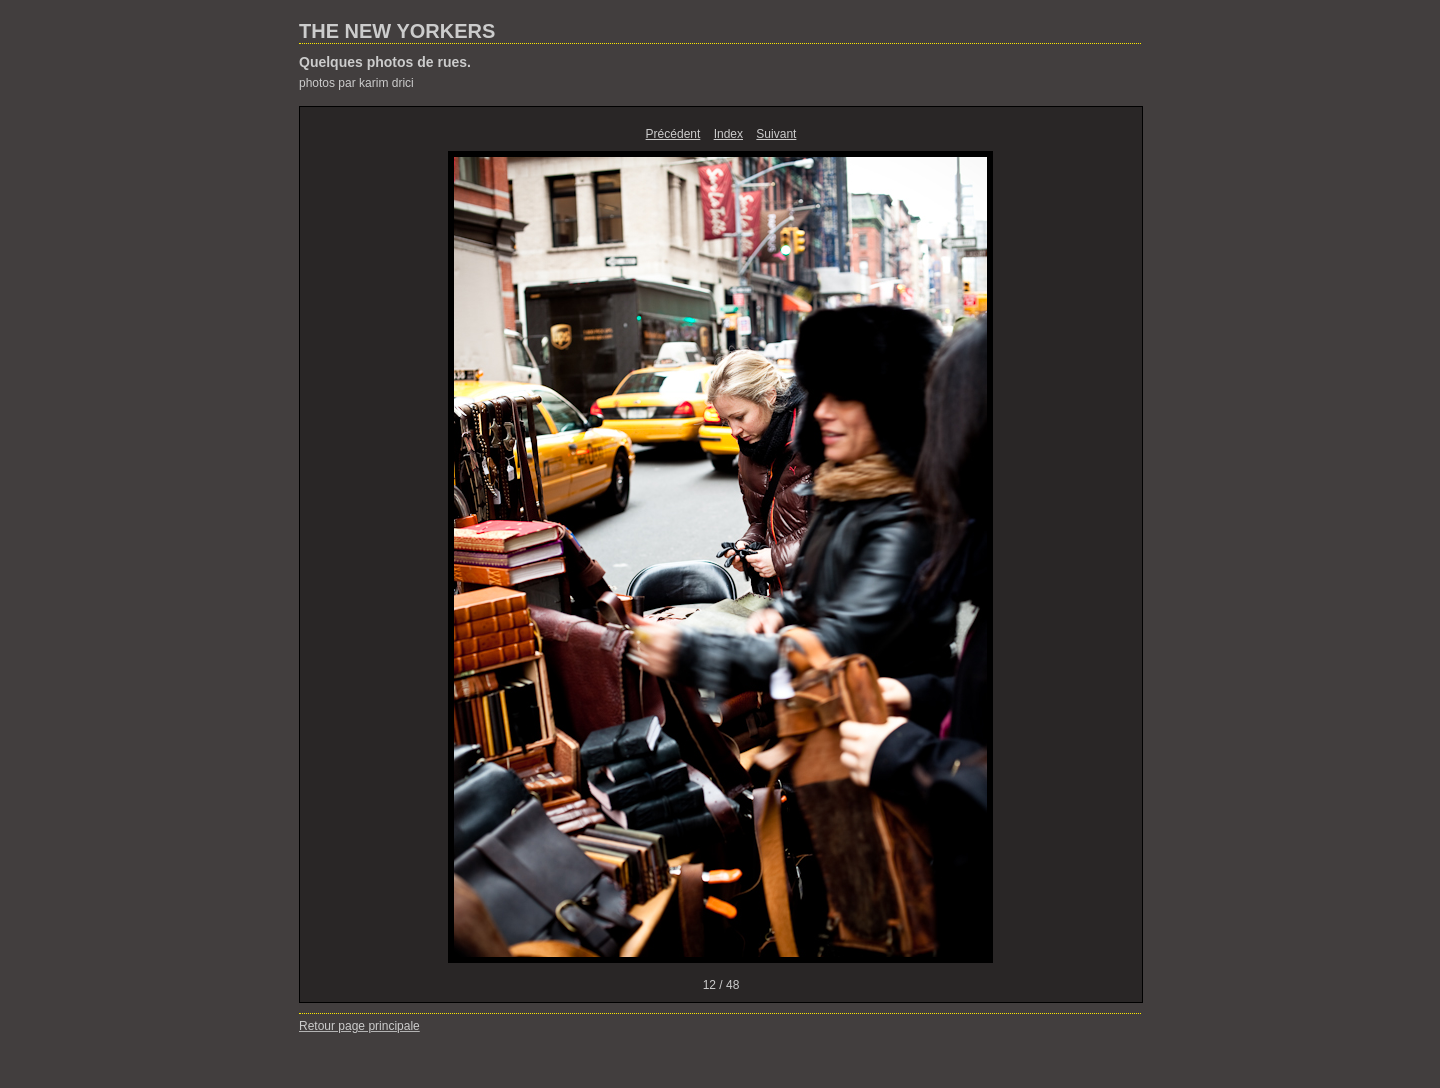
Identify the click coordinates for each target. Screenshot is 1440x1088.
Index (728, 134)
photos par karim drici (356, 83)
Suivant (776, 134)
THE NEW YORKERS (397, 31)
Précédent (673, 134)
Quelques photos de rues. (385, 62)
